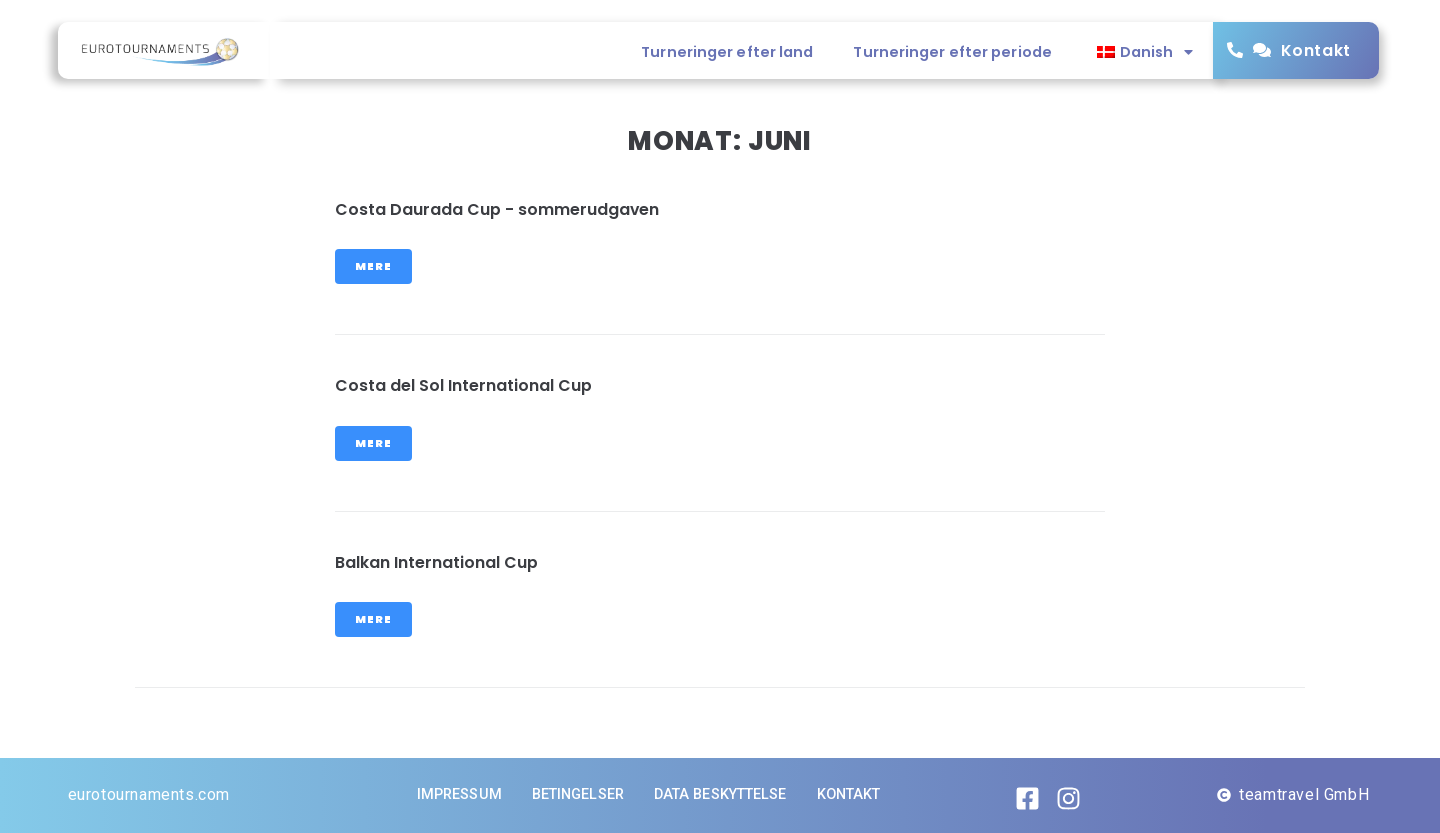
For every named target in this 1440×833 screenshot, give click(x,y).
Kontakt (1316, 50)
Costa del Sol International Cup (463, 385)
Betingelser (578, 794)
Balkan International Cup (436, 562)
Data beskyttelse (720, 794)
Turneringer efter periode (952, 52)
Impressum (459, 794)
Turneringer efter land (727, 52)
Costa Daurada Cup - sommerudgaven (497, 209)
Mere (373, 266)
